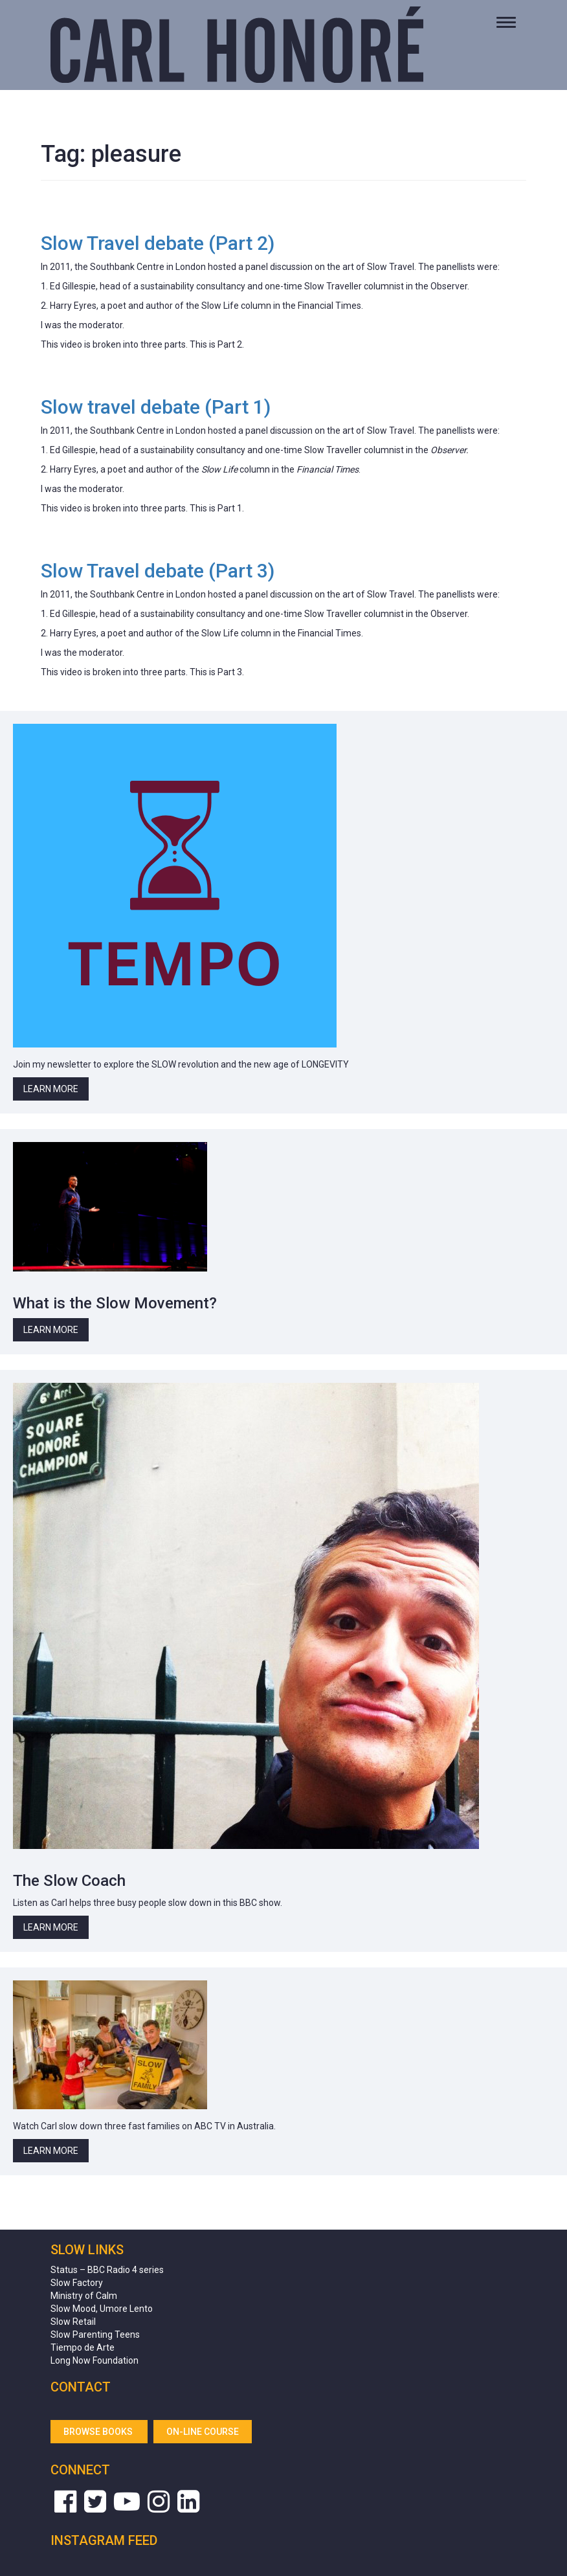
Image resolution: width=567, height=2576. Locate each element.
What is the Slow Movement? (115, 1303)
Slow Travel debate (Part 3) (157, 570)
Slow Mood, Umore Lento (101, 2308)
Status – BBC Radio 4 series (107, 2270)
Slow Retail (73, 2321)
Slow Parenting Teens (95, 2334)
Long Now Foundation (94, 2360)
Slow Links (87, 2249)
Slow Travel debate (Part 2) (157, 243)
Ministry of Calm (83, 2295)
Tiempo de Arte (82, 2347)
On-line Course (202, 2431)
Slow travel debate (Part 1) (156, 407)
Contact (80, 2387)
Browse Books (99, 2431)
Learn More (50, 1089)
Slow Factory (76, 2283)
